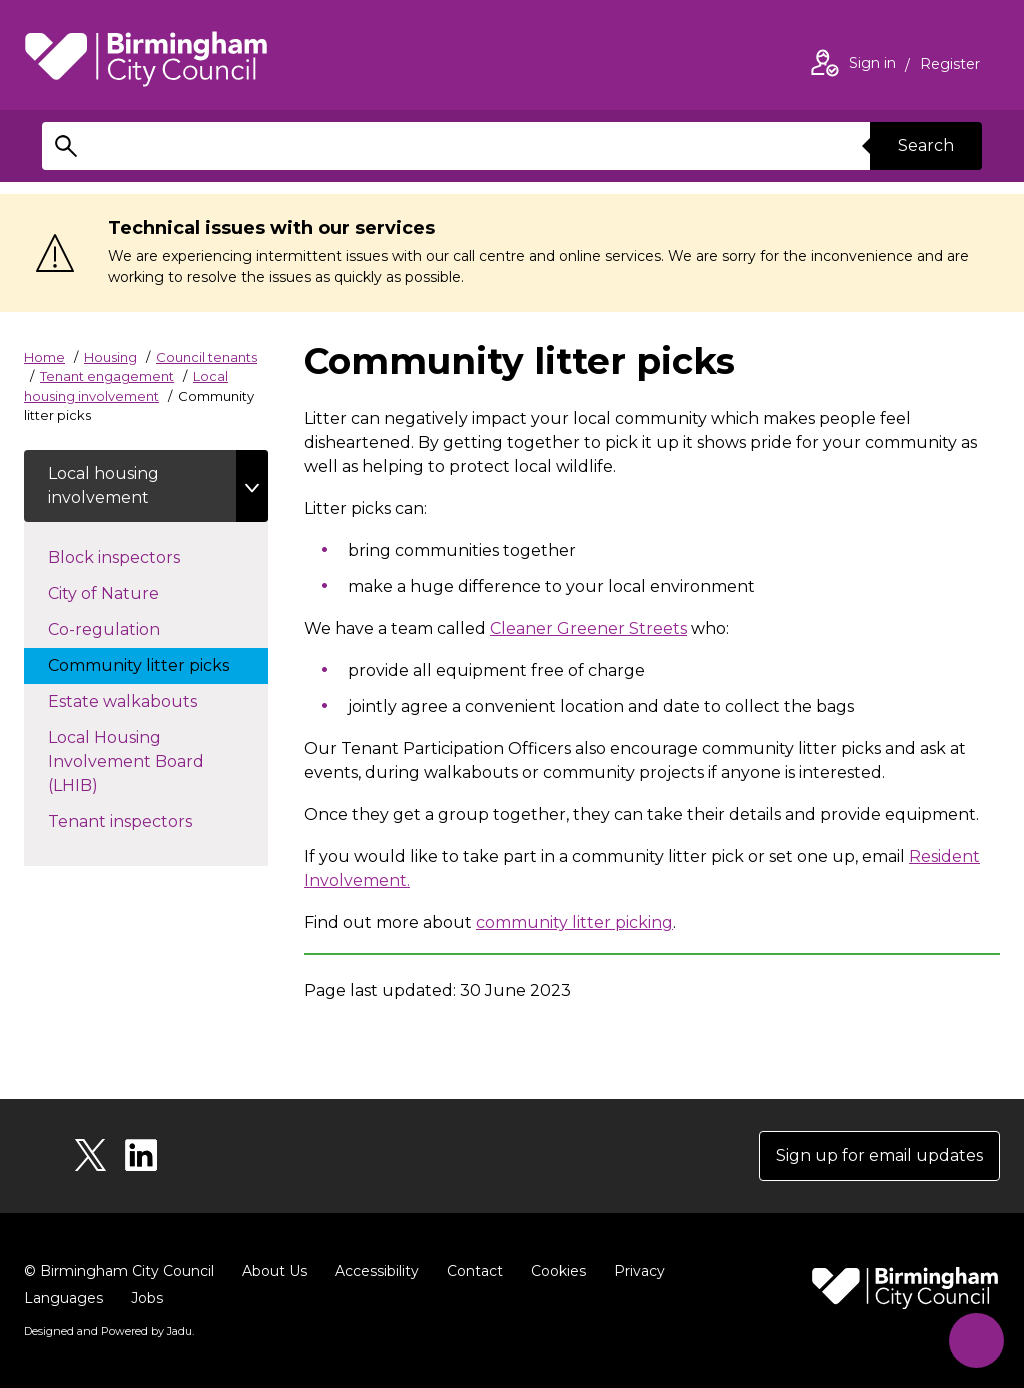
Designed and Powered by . (109, 1331)
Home (44, 357)
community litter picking (574, 922)
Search (926, 145)
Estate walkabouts (142, 700)
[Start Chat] (976, 1340)
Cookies (558, 1271)
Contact (475, 1271)
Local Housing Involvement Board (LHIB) (126, 761)
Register (950, 66)
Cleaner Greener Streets (588, 628)
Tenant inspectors (140, 820)
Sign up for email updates (879, 1155)
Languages (63, 1298)
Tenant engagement (107, 376)
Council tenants (206, 357)
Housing (110, 357)
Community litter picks (158, 664)
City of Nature (123, 592)
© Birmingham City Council (119, 1271)
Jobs (147, 1298)
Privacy (639, 1271)
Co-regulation (124, 628)
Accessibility (377, 1271)
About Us (274, 1271)
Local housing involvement (103, 485)
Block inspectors (134, 556)
